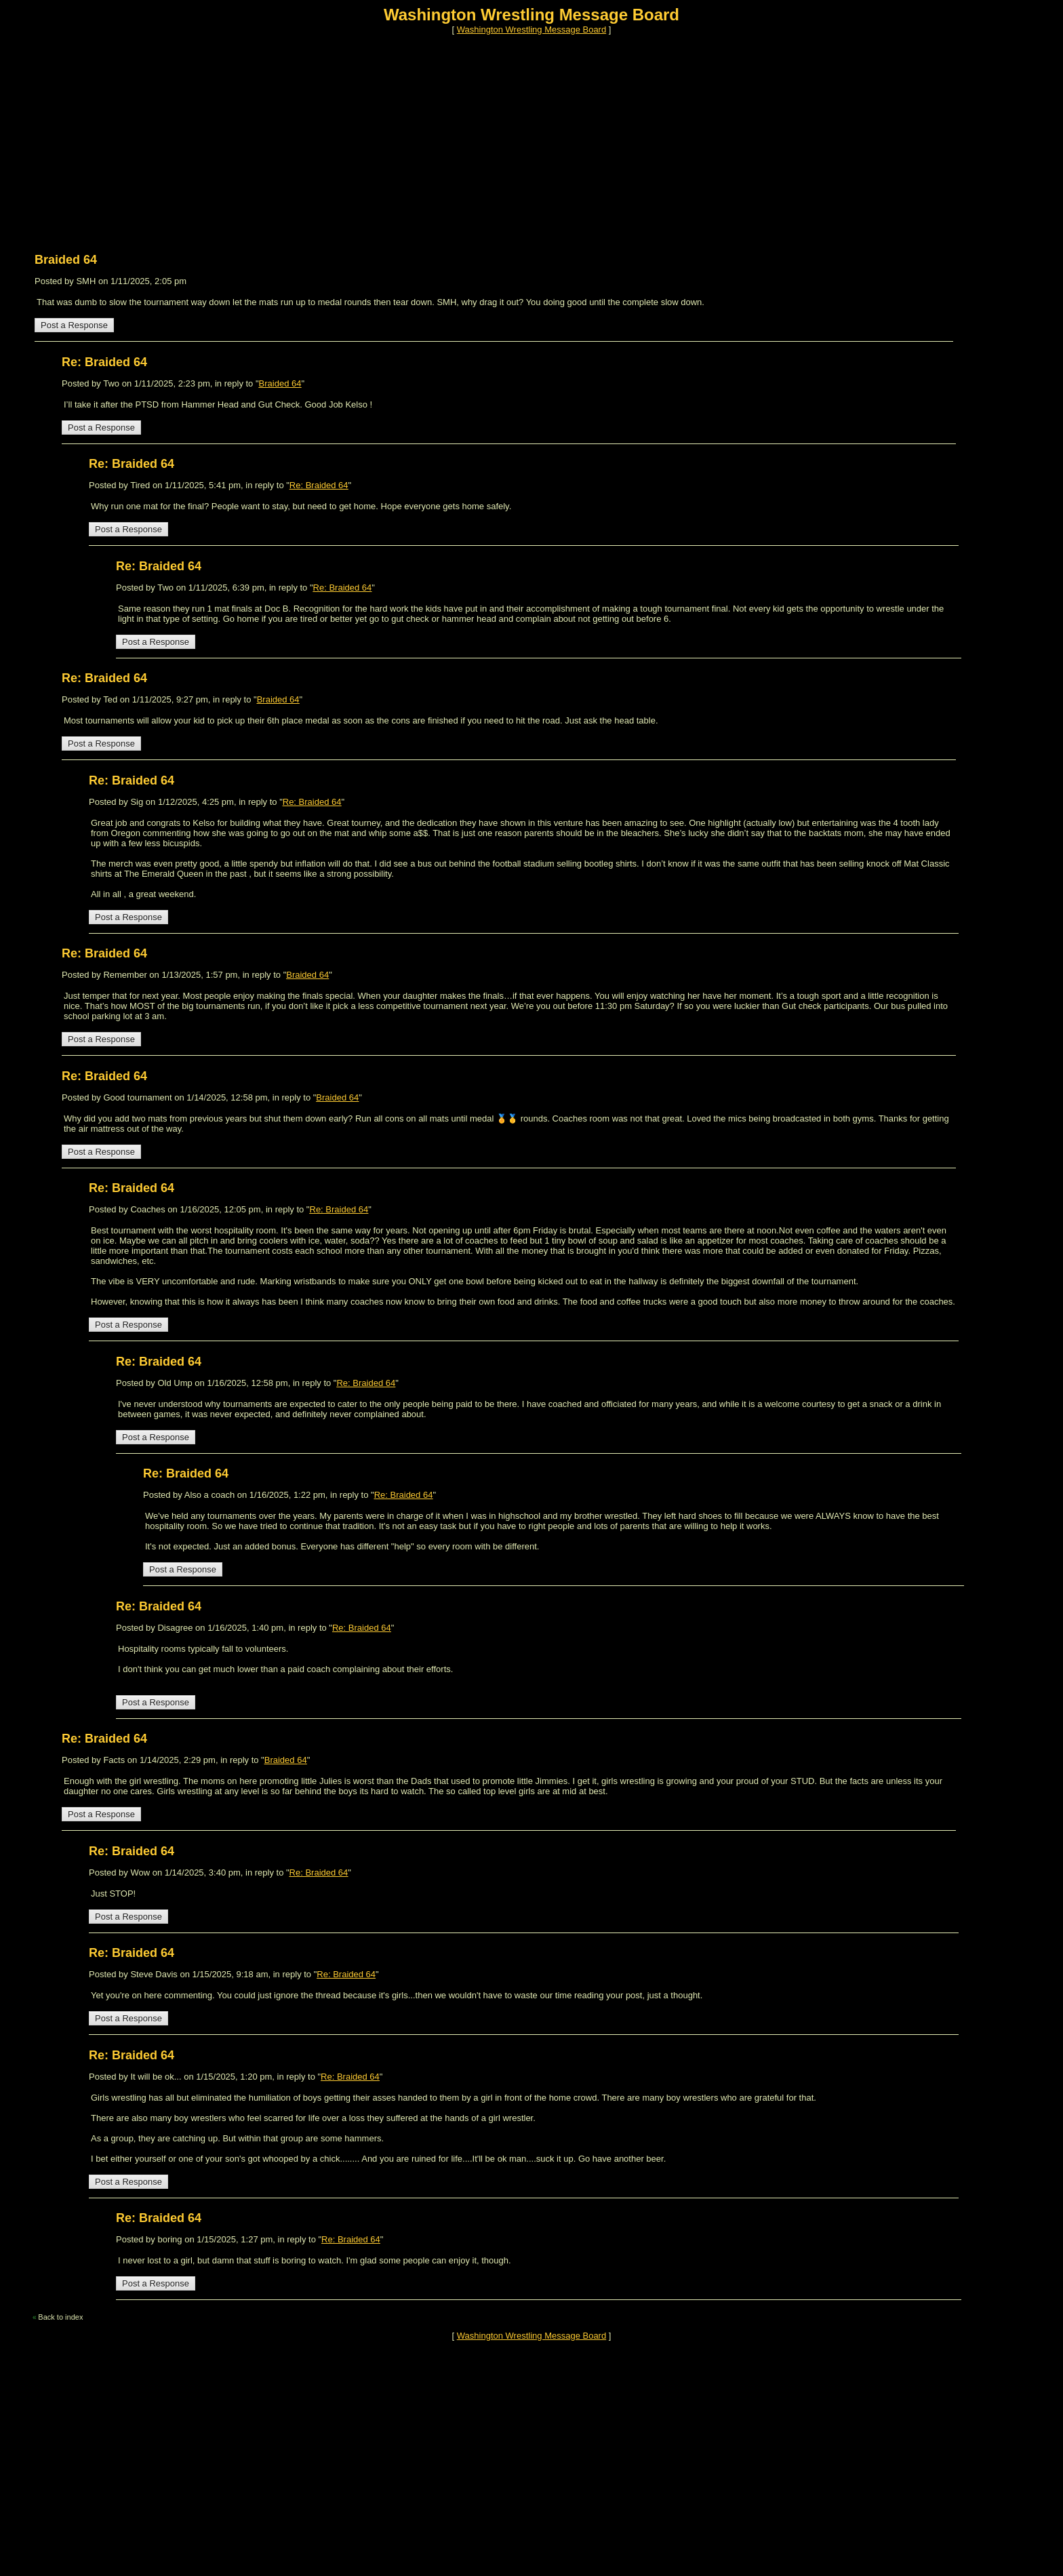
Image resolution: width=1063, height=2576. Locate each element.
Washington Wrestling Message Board (531, 29)
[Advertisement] (412, 138)
